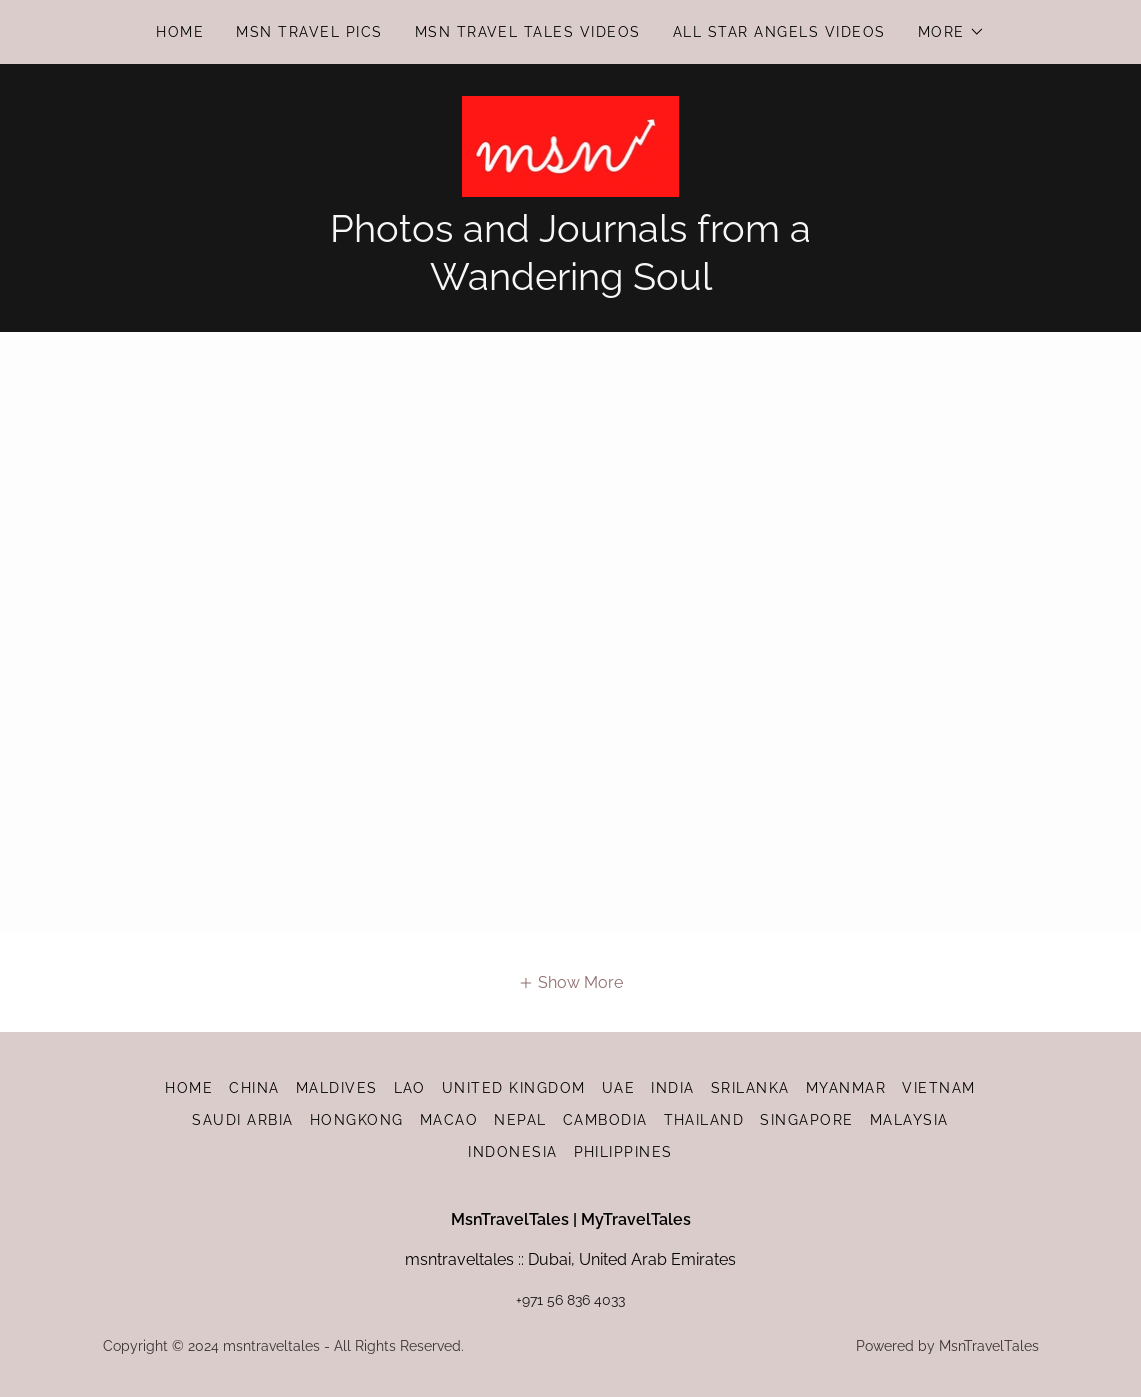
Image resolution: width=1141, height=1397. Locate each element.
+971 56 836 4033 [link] (570, 1300)
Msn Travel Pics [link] (309, 32)
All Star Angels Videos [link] (779, 32)
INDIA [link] (673, 1088)
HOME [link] (180, 32)
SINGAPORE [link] (806, 1120)
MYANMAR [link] (846, 1088)
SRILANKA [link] (750, 1088)
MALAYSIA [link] (909, 1120)
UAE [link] (619, 1088)
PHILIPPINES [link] (623, 1152)
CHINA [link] (254, 1088)
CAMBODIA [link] (605, 1120)
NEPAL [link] (520, 1120)
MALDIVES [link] (337, 1088)
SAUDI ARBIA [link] (242, 1120)
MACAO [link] (449, 1120)
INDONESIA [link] (512, 1152)
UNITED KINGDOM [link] (514, 1088)
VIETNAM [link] (939, 1088)
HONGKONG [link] (357, 1120)
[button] (951, 32)
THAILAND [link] (704, 1120)
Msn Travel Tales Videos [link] (528, 32)
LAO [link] (410, 1088)
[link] (571, 145)
